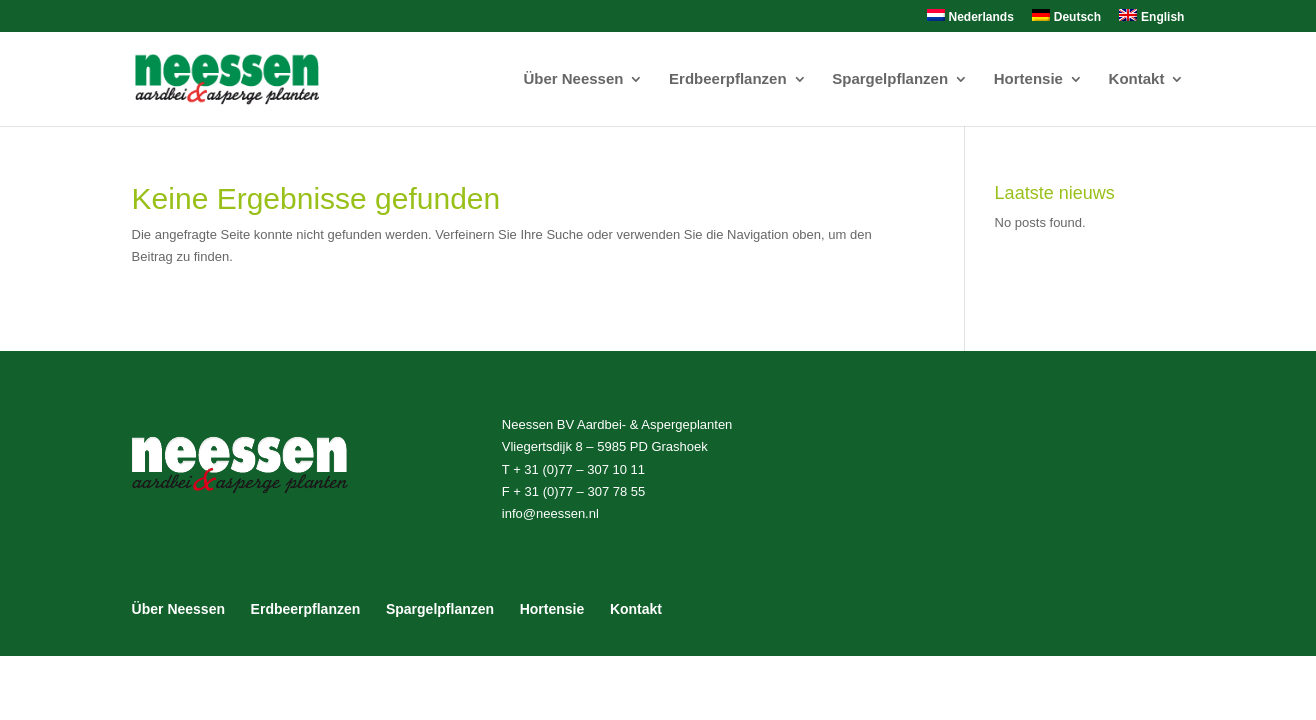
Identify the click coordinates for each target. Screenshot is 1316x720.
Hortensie (1028, 79)
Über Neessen (573, 79)
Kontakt (1137, 79)
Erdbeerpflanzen (728, 79)
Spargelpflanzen (890, 79)
